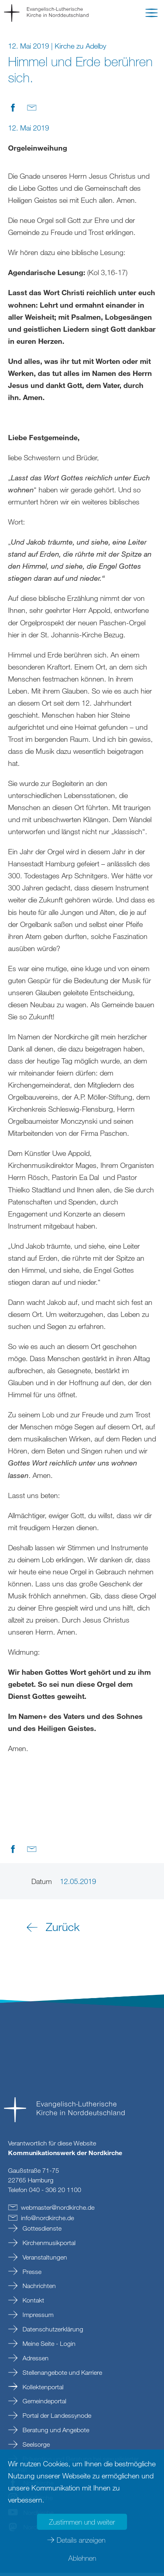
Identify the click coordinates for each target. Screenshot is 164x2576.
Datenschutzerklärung (52, 2332)
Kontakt (32, 2303)
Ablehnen (82, 2558)
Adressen (35, 2361)
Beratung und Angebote (55, 2433)
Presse (31, 2274)
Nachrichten (38, 2288)
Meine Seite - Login (48, 2346)
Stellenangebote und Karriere (61, 2375)
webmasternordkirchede (57, 2210)
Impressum (37, 2317)
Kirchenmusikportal (48, 2245)
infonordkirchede (47, 2221)
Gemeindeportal (43, 2404)
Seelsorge (35, 2447)
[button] (151, 14)
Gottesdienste (41, 2231)
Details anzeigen (81, 2539)
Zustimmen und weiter (82, 2521)
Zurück (63, 1930)
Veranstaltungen (44, 2260)
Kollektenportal (42, 2390)
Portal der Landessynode (56, 2418)
